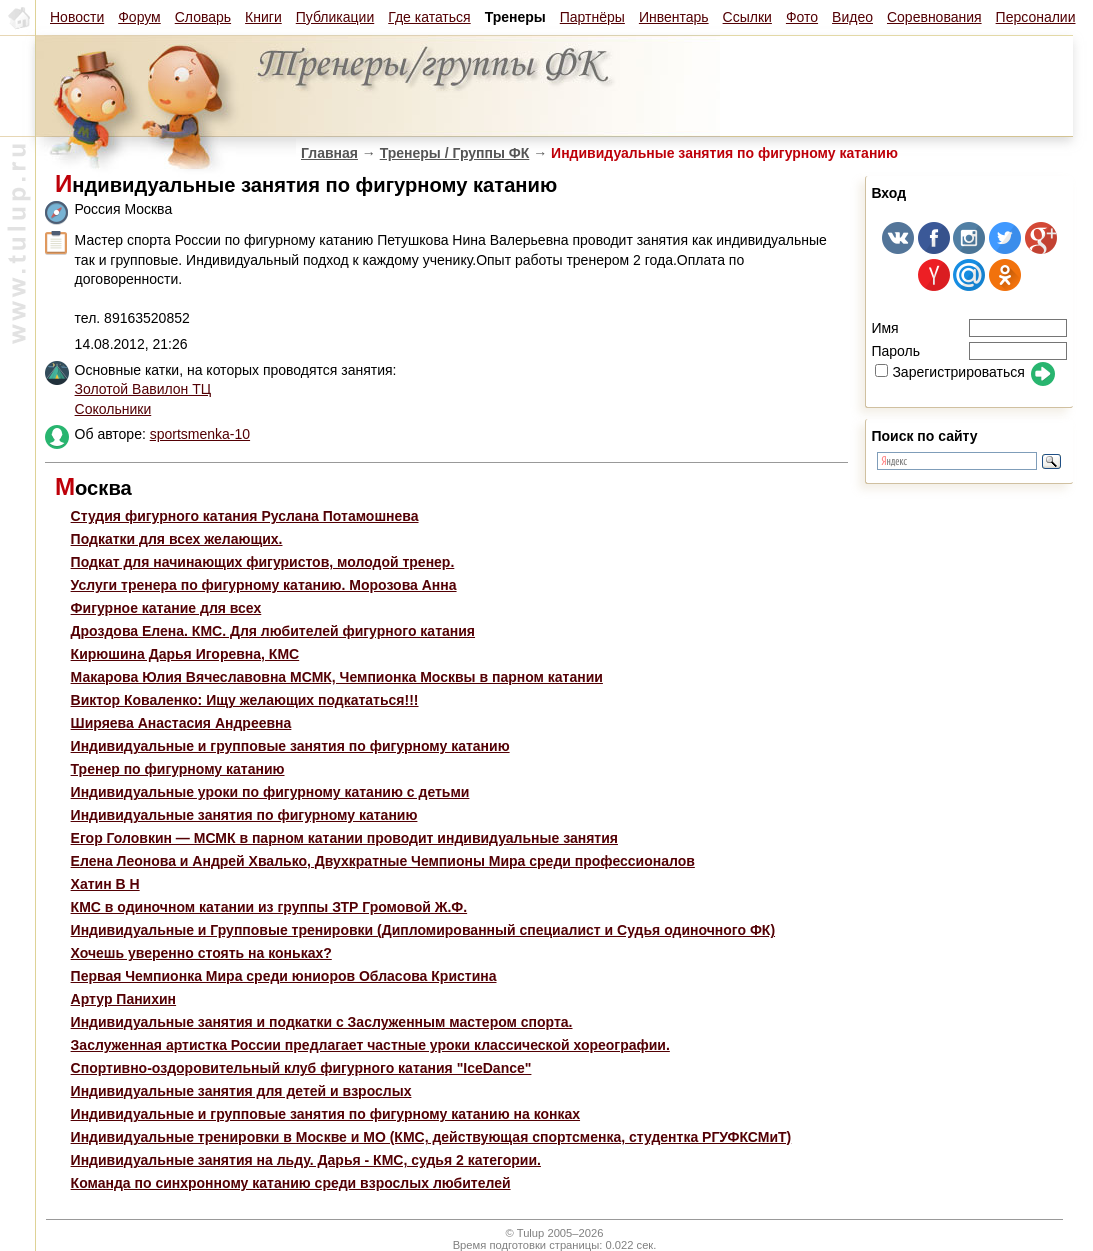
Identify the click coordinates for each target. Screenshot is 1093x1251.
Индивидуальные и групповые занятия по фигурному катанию (290, 746)
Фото (802, 17)
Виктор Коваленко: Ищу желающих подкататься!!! (245, 700)
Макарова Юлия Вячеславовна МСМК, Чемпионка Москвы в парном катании (337, 677)
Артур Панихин (124, 999)
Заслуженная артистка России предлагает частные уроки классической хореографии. (370, 1045)
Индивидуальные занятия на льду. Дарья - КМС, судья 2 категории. (306, 1160)
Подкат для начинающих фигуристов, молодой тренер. (263, 562)
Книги (263, 17)
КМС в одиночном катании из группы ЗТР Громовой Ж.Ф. (269, 907)
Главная (329, 153)
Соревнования (934, 17)
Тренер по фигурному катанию (178, 769)
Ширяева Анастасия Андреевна (181, 723)
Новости (77, 17)
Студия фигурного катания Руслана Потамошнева (245, 516)
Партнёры (592, 17)
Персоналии (1036, 17)
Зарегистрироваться (949, 372)
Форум (139, 17)
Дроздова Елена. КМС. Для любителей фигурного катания (273, 631)
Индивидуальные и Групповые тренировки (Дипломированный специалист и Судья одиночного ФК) (423, 930)
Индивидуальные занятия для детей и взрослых (241, 1091)
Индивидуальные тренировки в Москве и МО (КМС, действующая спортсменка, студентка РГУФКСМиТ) (431, 1137)
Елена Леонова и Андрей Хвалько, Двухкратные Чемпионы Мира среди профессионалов (383, 861)
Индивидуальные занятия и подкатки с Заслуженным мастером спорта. (322, 1022)
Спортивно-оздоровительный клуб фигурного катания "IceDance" (301, 1068)
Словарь (203, 17)
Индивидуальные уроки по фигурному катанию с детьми (270, 792)
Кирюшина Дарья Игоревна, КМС (185, 654)
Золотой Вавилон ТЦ (143, 389)
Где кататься (429, 17)
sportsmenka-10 (200, 434)
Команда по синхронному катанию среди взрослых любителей (291, 1183)
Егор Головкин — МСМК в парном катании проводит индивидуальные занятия (344, 838)
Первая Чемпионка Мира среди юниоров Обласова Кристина (284, 976)
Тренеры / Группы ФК (455, 153)
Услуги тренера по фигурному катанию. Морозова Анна (264, 585)
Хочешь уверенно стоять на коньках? (201, 953)
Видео (852, 17)
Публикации (335, 17)
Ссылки (747, 17)
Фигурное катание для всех (166, 608)
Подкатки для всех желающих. (177, 539)
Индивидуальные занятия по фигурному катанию (244, 815)
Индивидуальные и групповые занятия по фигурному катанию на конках (325, 1114)
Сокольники (113, 409)
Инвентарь (674, 17)
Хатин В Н (105, 884)
